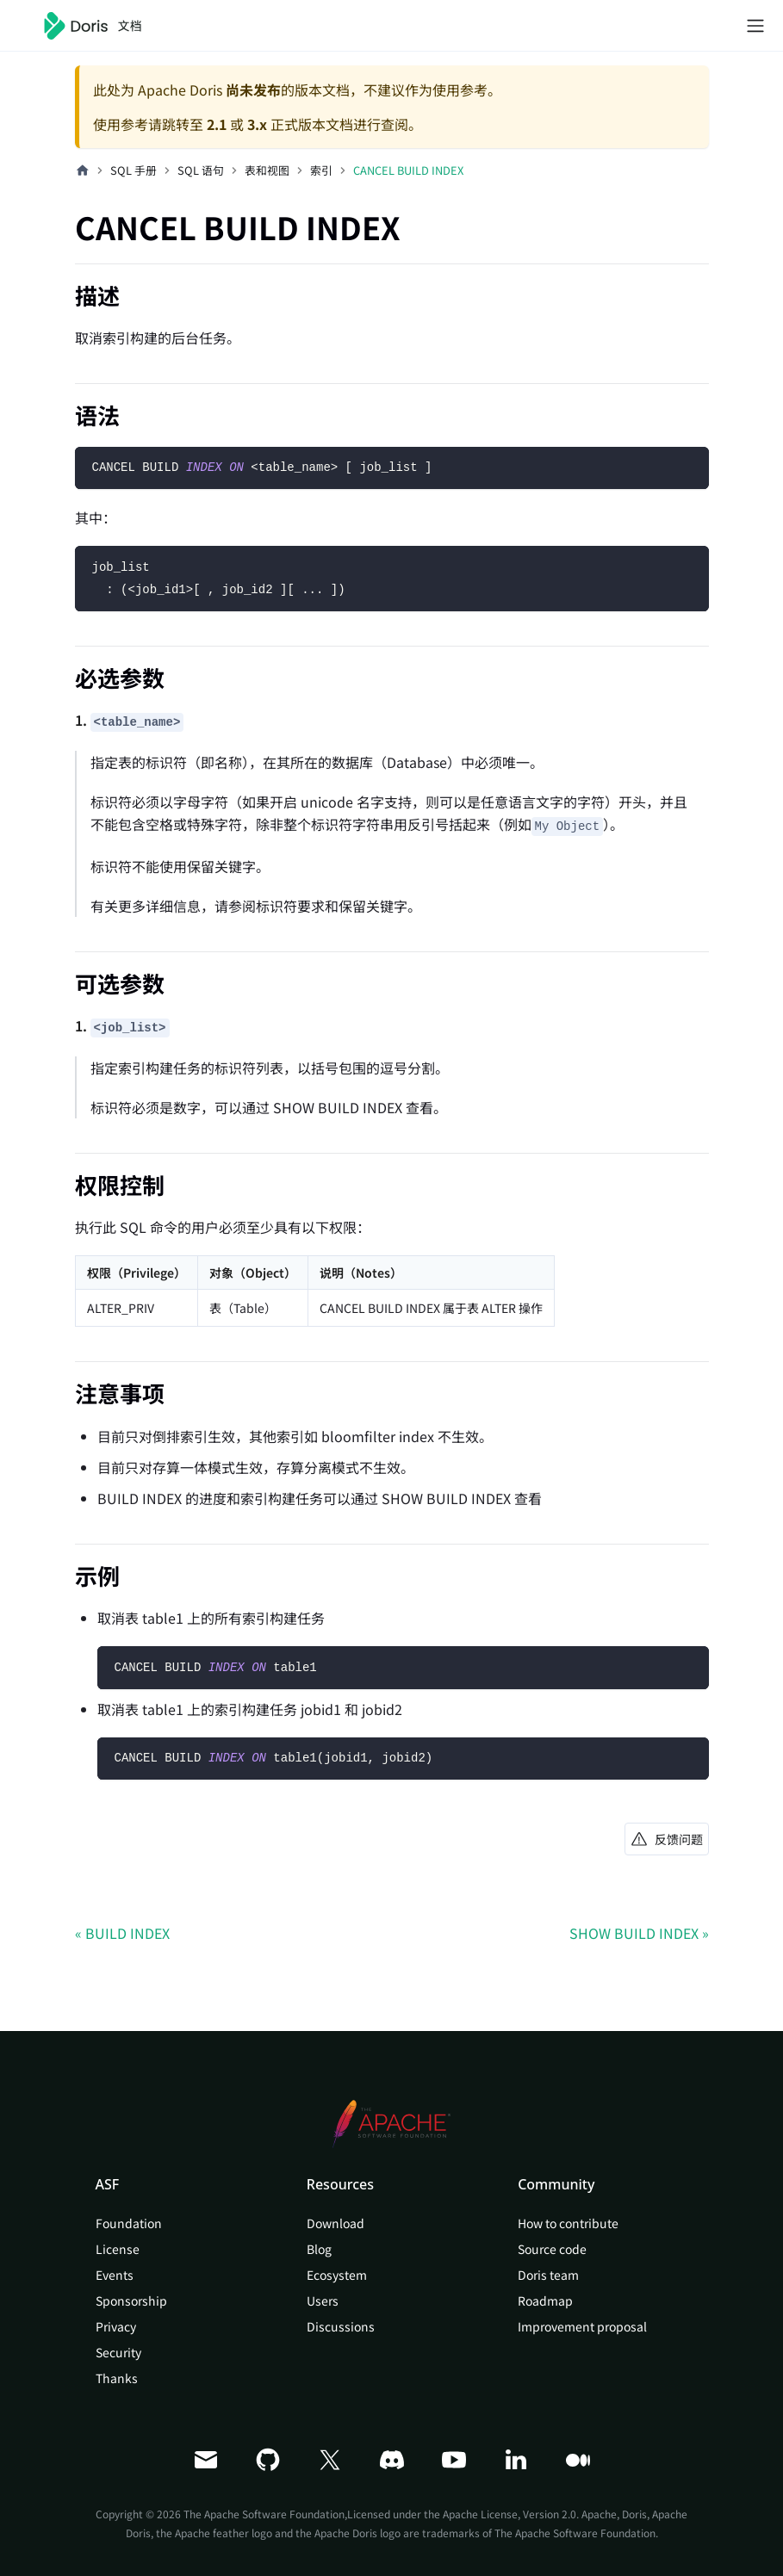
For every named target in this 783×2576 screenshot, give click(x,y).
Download (335, 2223)
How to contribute (568, 2223)
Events (115, 2274)
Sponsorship (131, 2300)
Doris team (548, 2274)
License (118, 2248)
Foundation (129, 2223)
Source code (552, 2248)
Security (118, 2352)
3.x (257, 124)
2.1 (217, 124)
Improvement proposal (582, 2326)
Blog (319, 2248)
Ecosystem (337, 2274)
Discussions (341, 2326)
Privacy (116, 2326)
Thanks (117, 2378)
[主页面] (82, 170)
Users (323, 2300)
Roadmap (545, 2300)
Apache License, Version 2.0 (509, 2513)
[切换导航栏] (755, 25)
